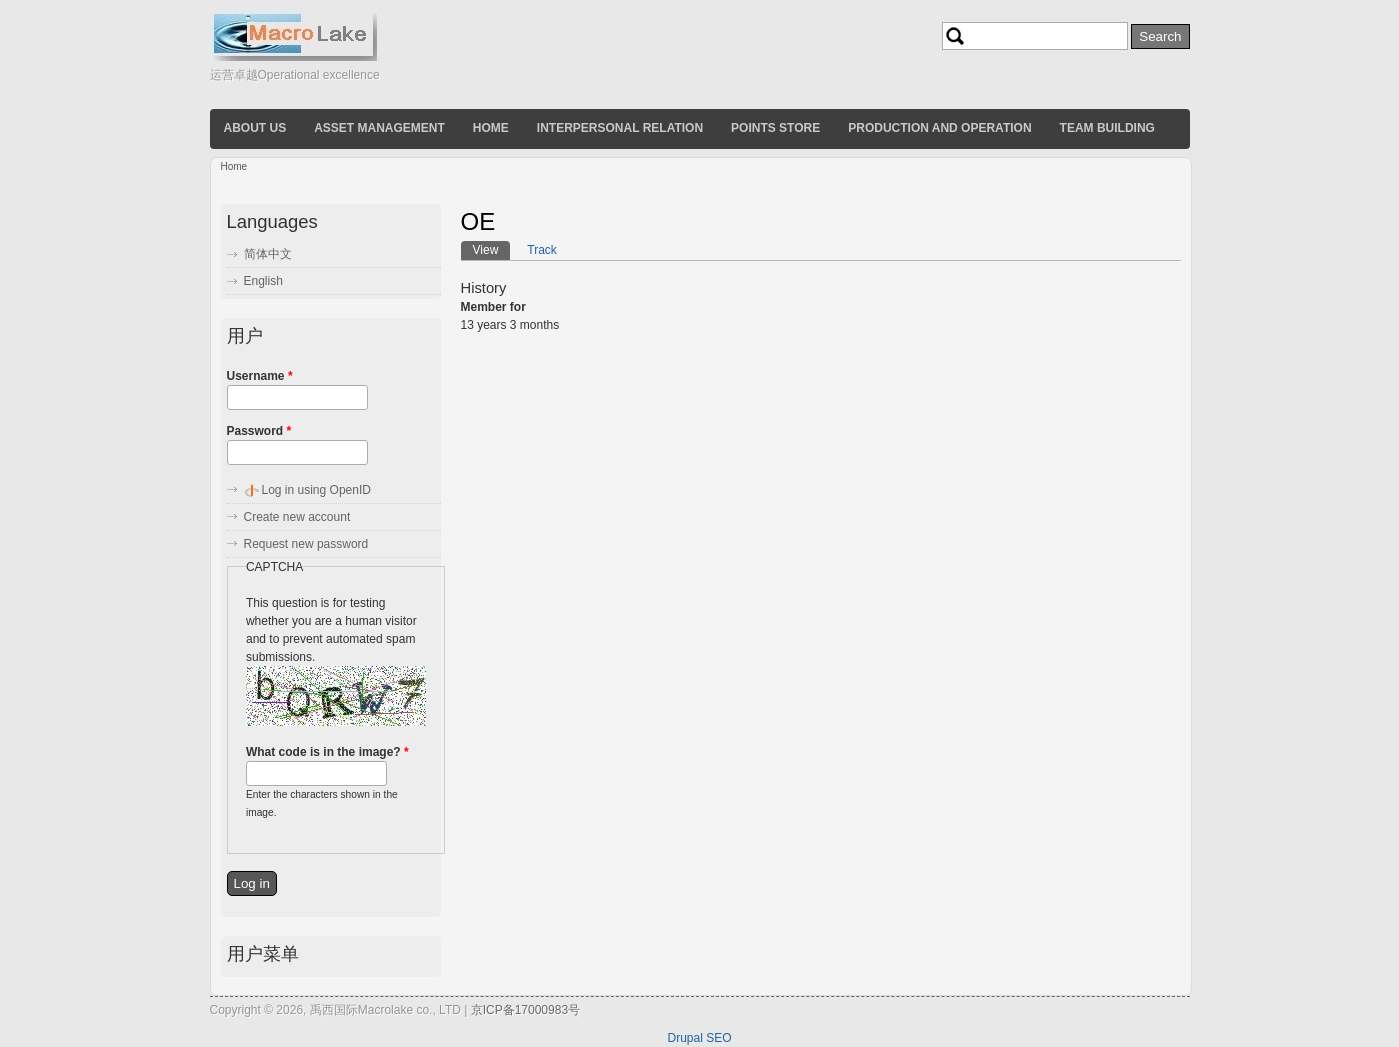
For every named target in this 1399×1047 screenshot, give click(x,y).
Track (542, 250)
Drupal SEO (699, 1038)
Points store (775, 128)
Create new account (297, 517)
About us (255, 128)
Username (260, 376)
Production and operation (939, 128)
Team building (1107, 128)
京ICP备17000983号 (525, 1010)
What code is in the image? (327, 752)
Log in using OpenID (316, 490)
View (492, 249)
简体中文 (268, 254)
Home (491, 128)
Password (259, 431)
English (263, 281)
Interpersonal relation (620, 128)
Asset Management (379, 128)
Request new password (306, 544)
